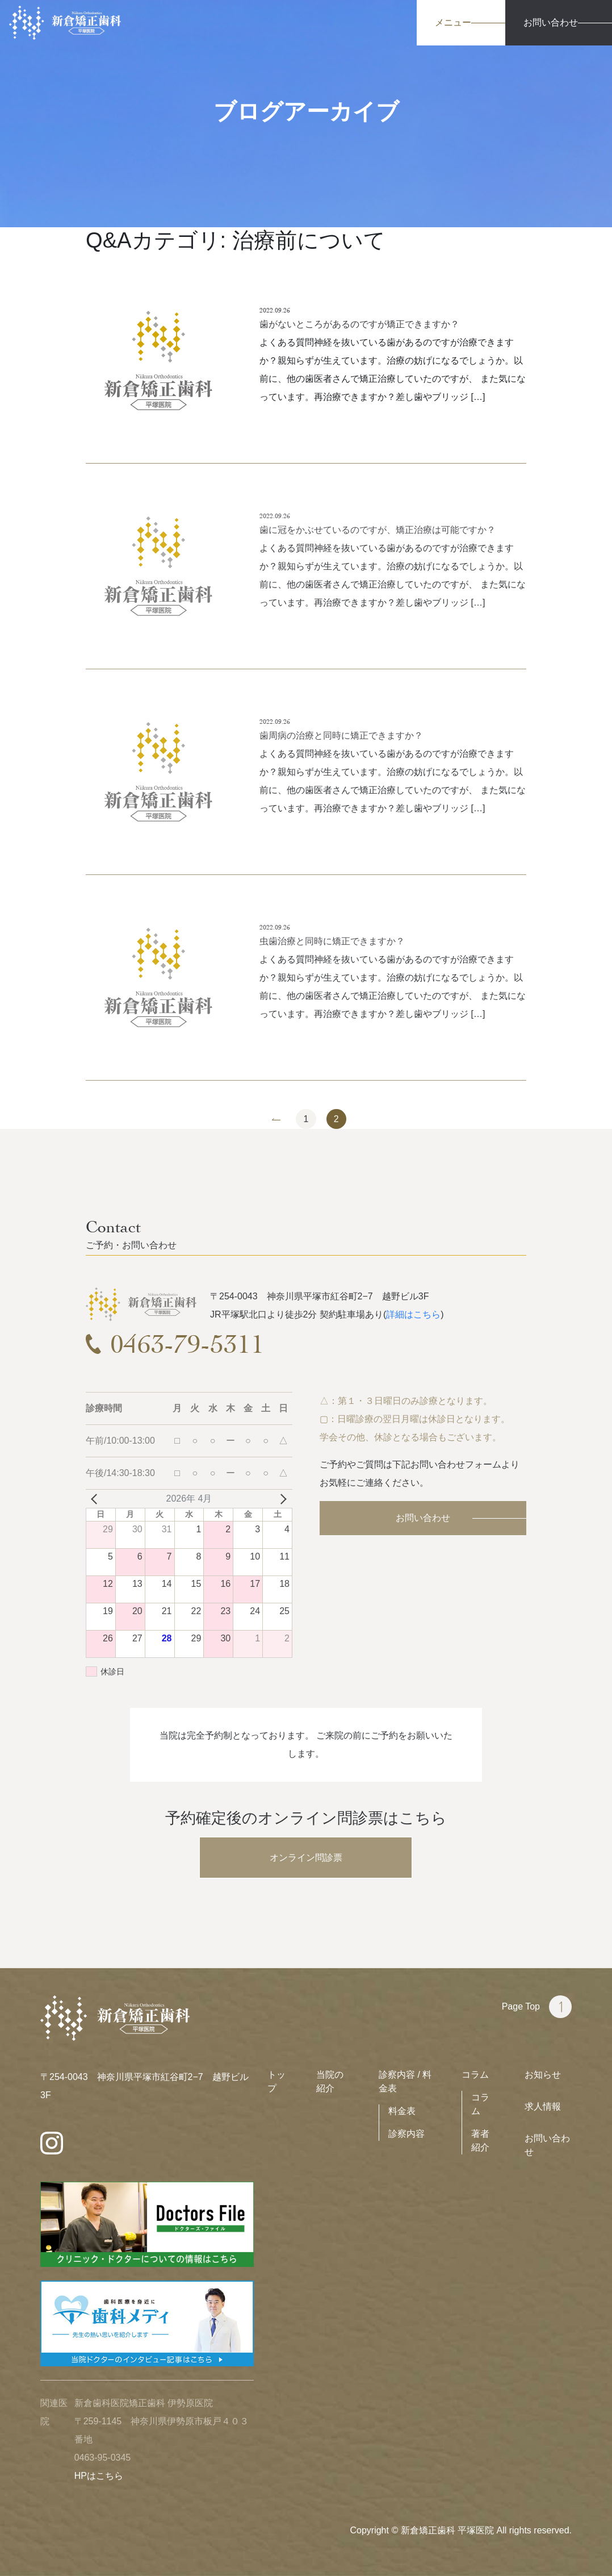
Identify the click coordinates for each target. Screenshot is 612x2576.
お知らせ (543, 2074)
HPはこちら (98, 2476)
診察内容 (406, 2134)
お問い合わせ (423, 1518)
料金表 (402, 2111)
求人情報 (543, 2106)
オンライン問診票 (306, 1857)
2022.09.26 (274, 310)
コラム (475, 2074)
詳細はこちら (413, 1314)
